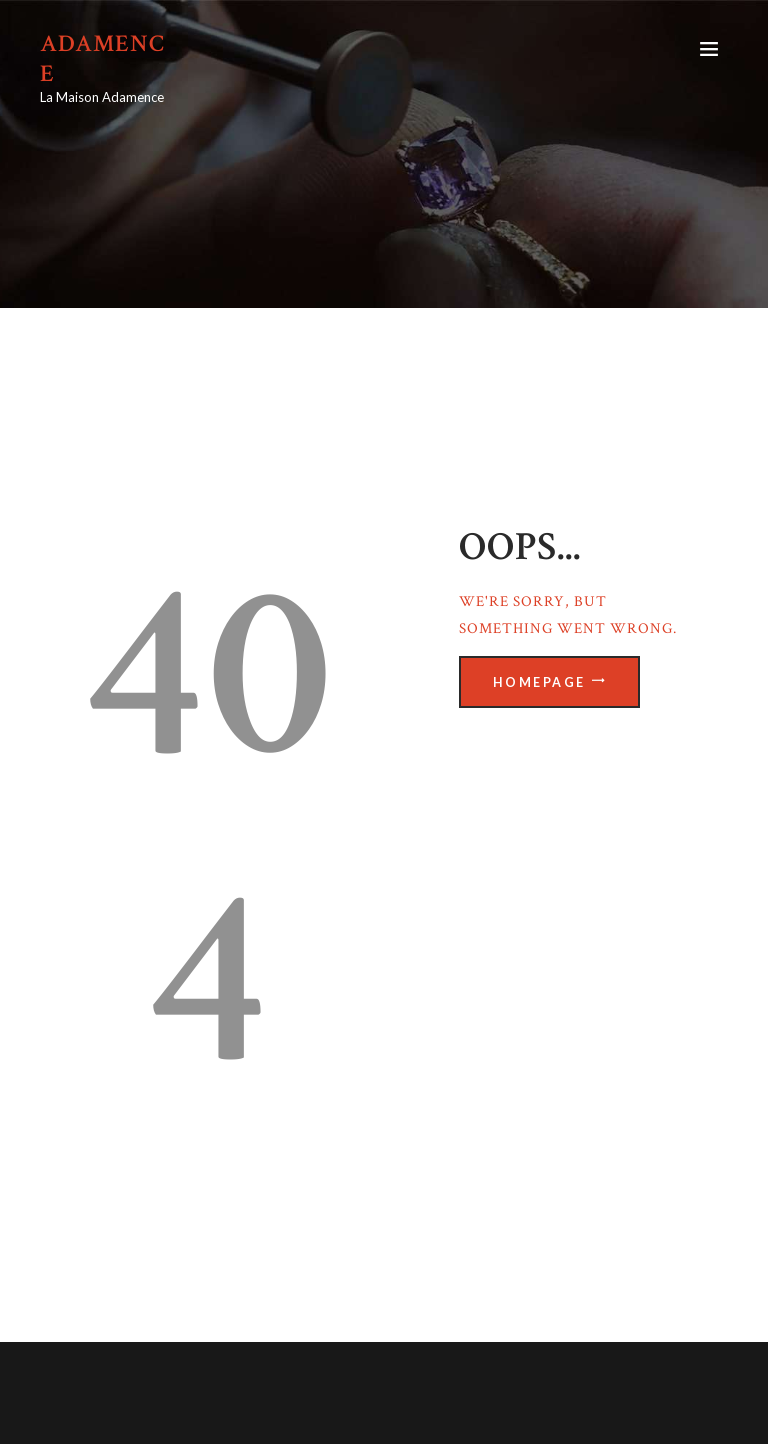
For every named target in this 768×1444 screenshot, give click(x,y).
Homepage (539, 682)
